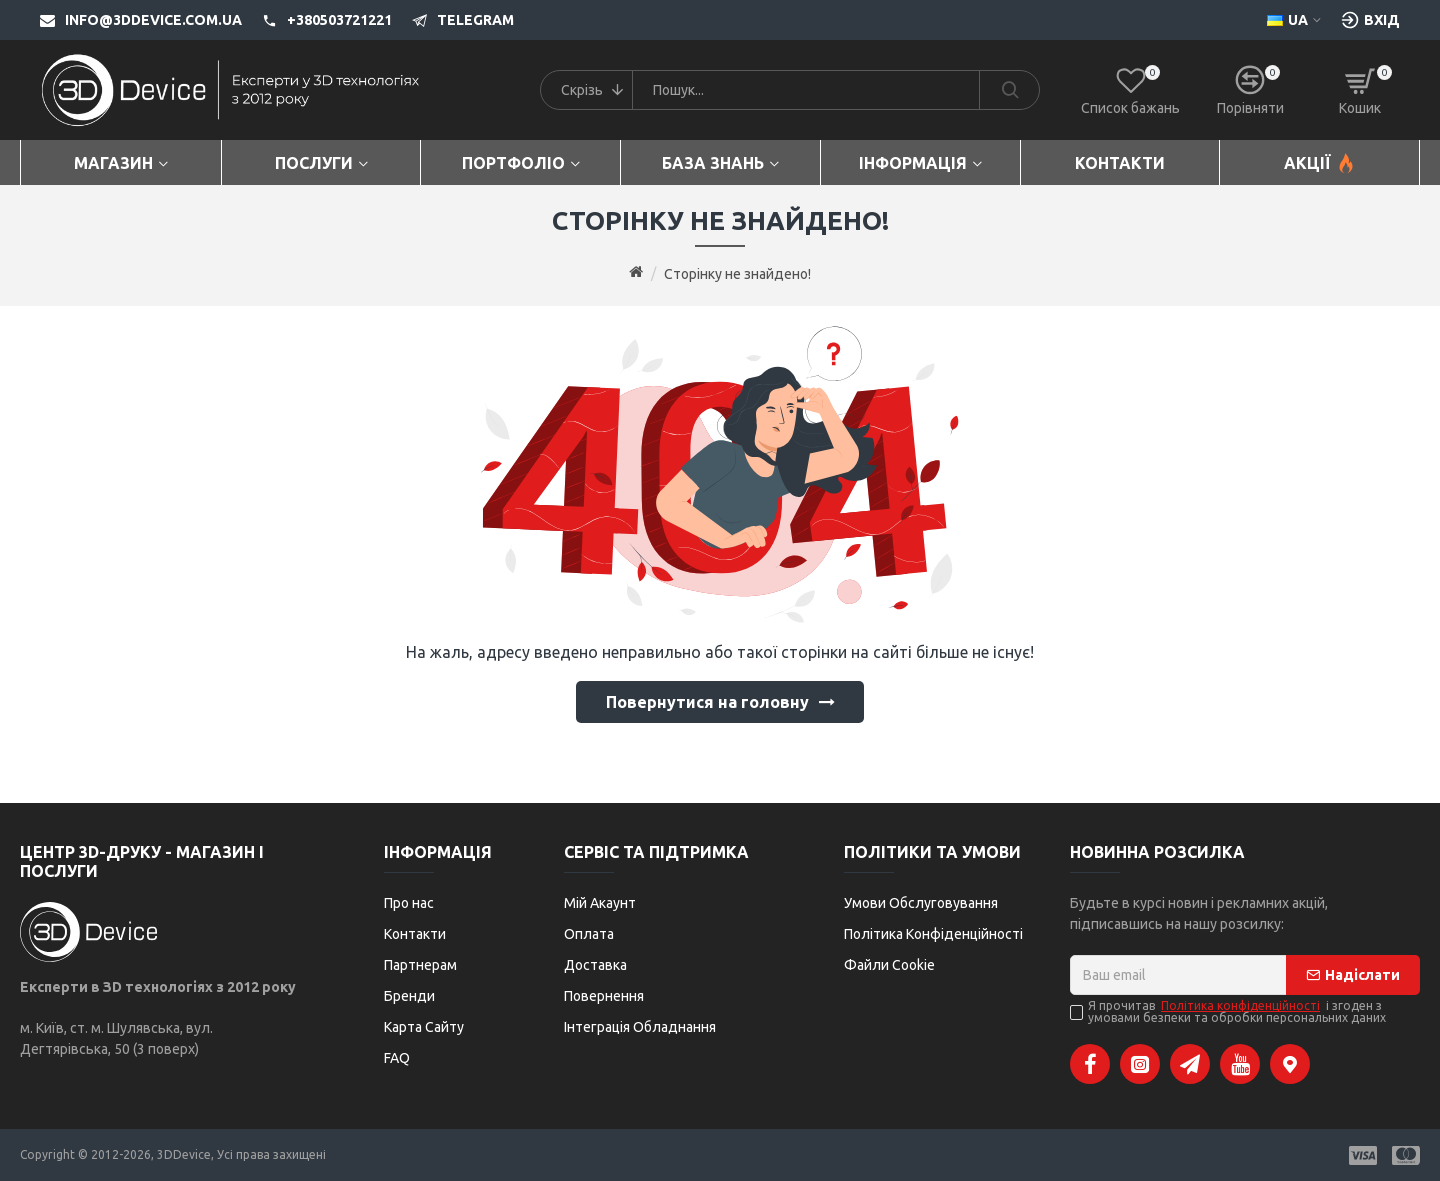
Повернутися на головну (707, 702)
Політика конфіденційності (1240, 1006)
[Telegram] (453, 20)
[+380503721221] (317, 20)
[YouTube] (1240, 1064)
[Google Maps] (1290, 1064)
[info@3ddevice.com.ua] (141, 20)
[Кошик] (1360, 90)
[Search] (1009, 90)
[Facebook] (1090, 1064)
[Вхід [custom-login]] (1370, 20)
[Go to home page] (636, 273)
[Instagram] (1140, 1064)
